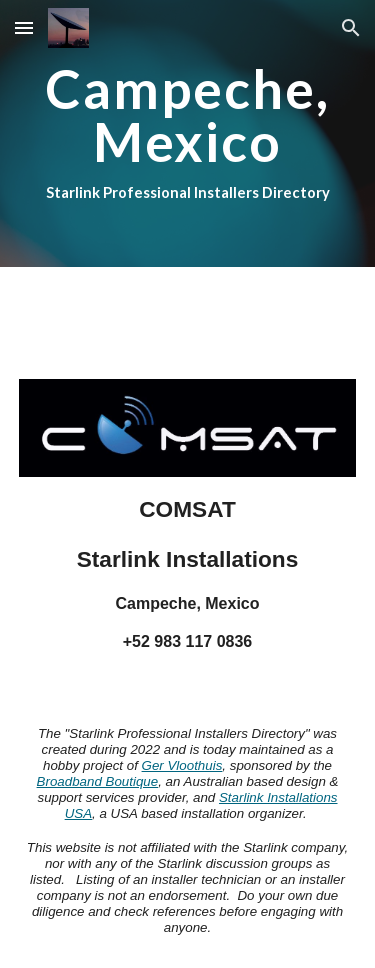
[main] (188, 133)
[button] (24, 27)
